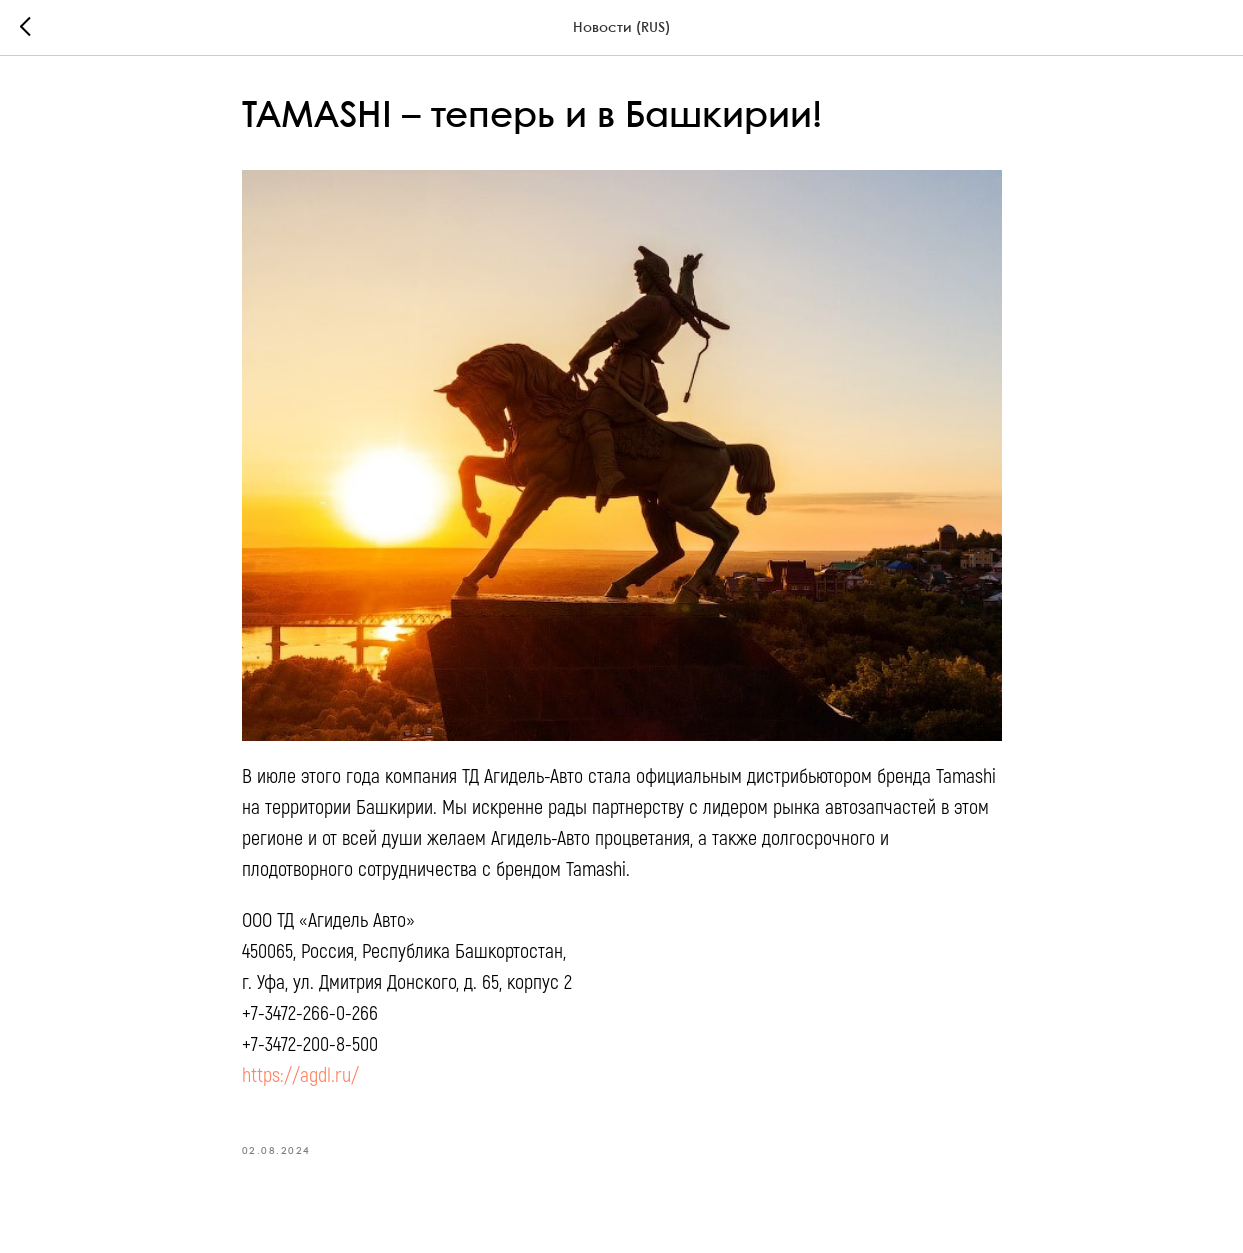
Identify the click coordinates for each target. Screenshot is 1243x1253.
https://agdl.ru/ (300, 1075)
